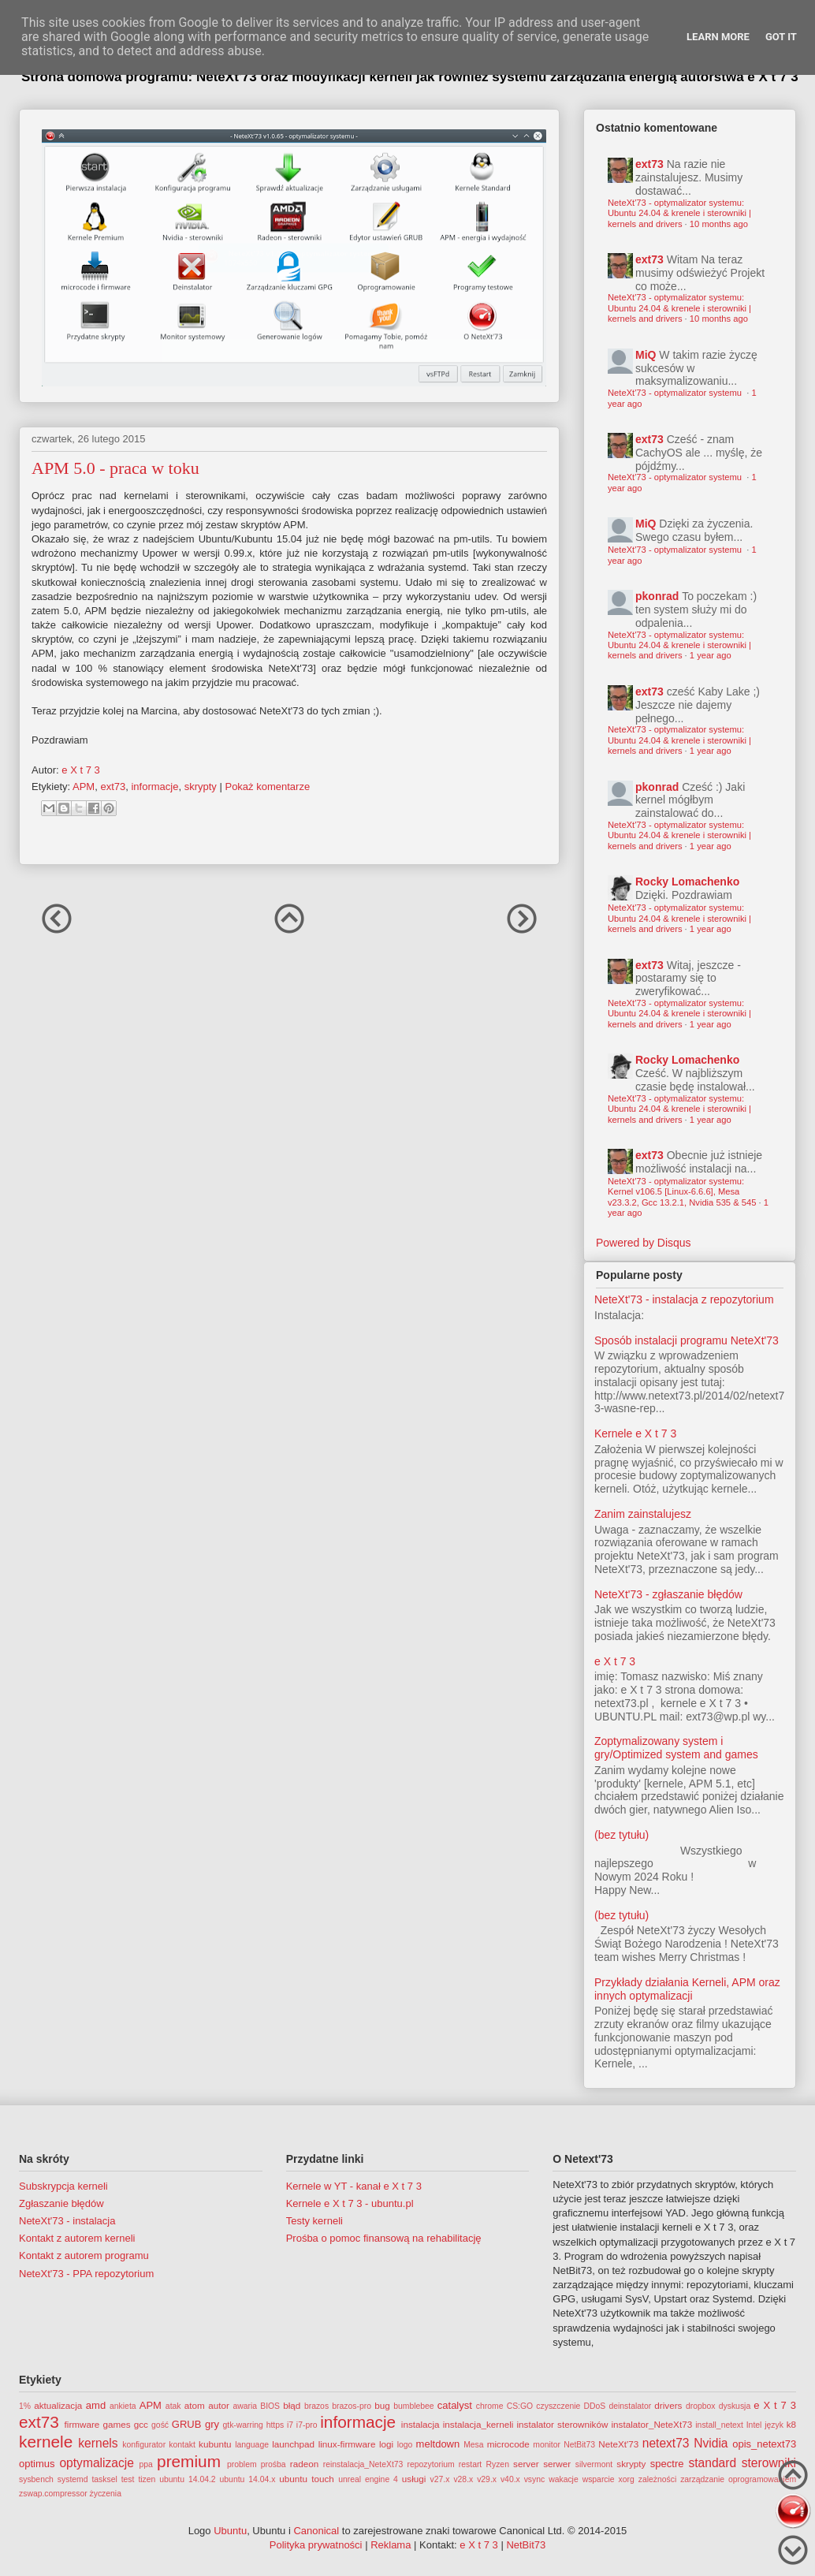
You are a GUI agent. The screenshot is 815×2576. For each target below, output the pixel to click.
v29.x (487, 2479)
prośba (273, 2464)
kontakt (182, 2444)
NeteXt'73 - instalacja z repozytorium (684, 1299)
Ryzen (497, 2464)
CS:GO (520, 2406)
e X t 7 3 (614, 1661)
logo (405, 2444)
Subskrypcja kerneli (63, 2186)
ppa (146, 2464)
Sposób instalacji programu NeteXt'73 (686, 1340)
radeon (304, 2464)
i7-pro (307, 2425)
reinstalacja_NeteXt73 (363, 2464)
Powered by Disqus (643, 1242)
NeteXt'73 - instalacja (67, 2221)
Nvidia (711, 2443)
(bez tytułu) (621, 1835)
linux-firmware (347, 2444)
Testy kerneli (314, 2221)
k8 (791, 2424)
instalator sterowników (562, 2424)
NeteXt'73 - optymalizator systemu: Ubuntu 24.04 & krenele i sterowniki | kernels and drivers (679, 213)
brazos (316, 2406)
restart (470, 2464)
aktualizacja (58, 2405)
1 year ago (710, 655)
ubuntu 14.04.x (248, 2479)
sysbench (36, 2479)
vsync (534, 2479)
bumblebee (413, 2406)
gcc (141, 2424)
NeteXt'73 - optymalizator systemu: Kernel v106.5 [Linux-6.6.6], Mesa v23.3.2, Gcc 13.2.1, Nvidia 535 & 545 (682, 1191)
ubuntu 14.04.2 (187, 2479)
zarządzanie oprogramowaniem (738, 2479)
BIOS (270, 2406)
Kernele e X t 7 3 (635, 1433)
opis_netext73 (764, 2444)
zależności (657, 2479)
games (117, 2424)
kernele (46, 2441)
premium (189, 2461)
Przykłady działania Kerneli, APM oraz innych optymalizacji (687, 1989)
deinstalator (629, 2406)
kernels (97, 2443)
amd (96, 2405)
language (252, 2444)
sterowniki (769, 2463)
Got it (781, 37)
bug (382, 2405)
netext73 (666, 2443)
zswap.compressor (53, 2493)
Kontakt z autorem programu (84, 2255)
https (275, 2425)
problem (242, 2464)
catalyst (454, 2405)
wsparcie (598, 2479)
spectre (667, 2464)
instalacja (420, 2424)
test (128, 2479)
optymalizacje (96, 2463)
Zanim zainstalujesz (642, 1514)
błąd (291, 2405)
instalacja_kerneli (478, 2424)
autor (218, 2405)
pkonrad (657, 596)
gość (160, 2425)
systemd (73, 2479)
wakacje (564, 2479)
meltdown (438, 2444)
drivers (668, 2405)
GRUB (187, 2424)
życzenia (105, 2493)
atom (194, 2405)
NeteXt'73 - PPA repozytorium (86, 2274)
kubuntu (215, 2444)
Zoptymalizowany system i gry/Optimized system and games (676, 1748)
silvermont (593, 2464)
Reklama (390, 2545)
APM (84, 786)
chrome (490, 2406)
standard (712, 2463)
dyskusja (734, 2406)
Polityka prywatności (316, 2545)
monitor (546, 2444)
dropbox (701, 2406)
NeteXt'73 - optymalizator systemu (676, 392)
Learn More (718, 37)
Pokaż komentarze (267, 786)
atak (173, 2406)
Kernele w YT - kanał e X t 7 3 (354, 2186)
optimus (37, 2464)
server (525, 2464)
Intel (754, 2425)
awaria (245, 2406)
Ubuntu (230, 2531)
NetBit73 (579, 2444)
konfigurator (144, 2444)
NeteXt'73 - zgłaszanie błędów (668, 1594)
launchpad (293, 2444)
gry (212, 2424)
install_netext (719, 2425)
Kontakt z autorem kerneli (77, 2238)
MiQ (645, 355)
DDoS (595, 2406)
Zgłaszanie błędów (61, 2203)
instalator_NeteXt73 (652, 2424)
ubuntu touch (306, 2478)
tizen (146, 2479)
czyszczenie (558, 2406)
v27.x (440, 2479)
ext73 (112, 786)
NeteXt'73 (618, 2444)
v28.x (463, 2479)
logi (386, 2444)
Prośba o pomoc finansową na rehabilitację (384, 2238)
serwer (557, 2464)
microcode (508, 2444)
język (774, 2425)
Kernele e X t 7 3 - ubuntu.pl (350, 2203)
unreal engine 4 (368, 2479)
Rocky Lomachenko (687, 881)
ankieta (123, 2406)
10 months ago (719, 224)
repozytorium (431, 2464)
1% (25, 2406)
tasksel (104, 2479)
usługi (414, 2478)
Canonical (316, 2531)
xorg (627, 2479)
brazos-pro (351, 2406)
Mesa (473, 2444)
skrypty (200, 786)
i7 (290, 2425)
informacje (154, 786)
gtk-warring (242, 2425)
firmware (82, 2424)
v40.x (510, 2479)
